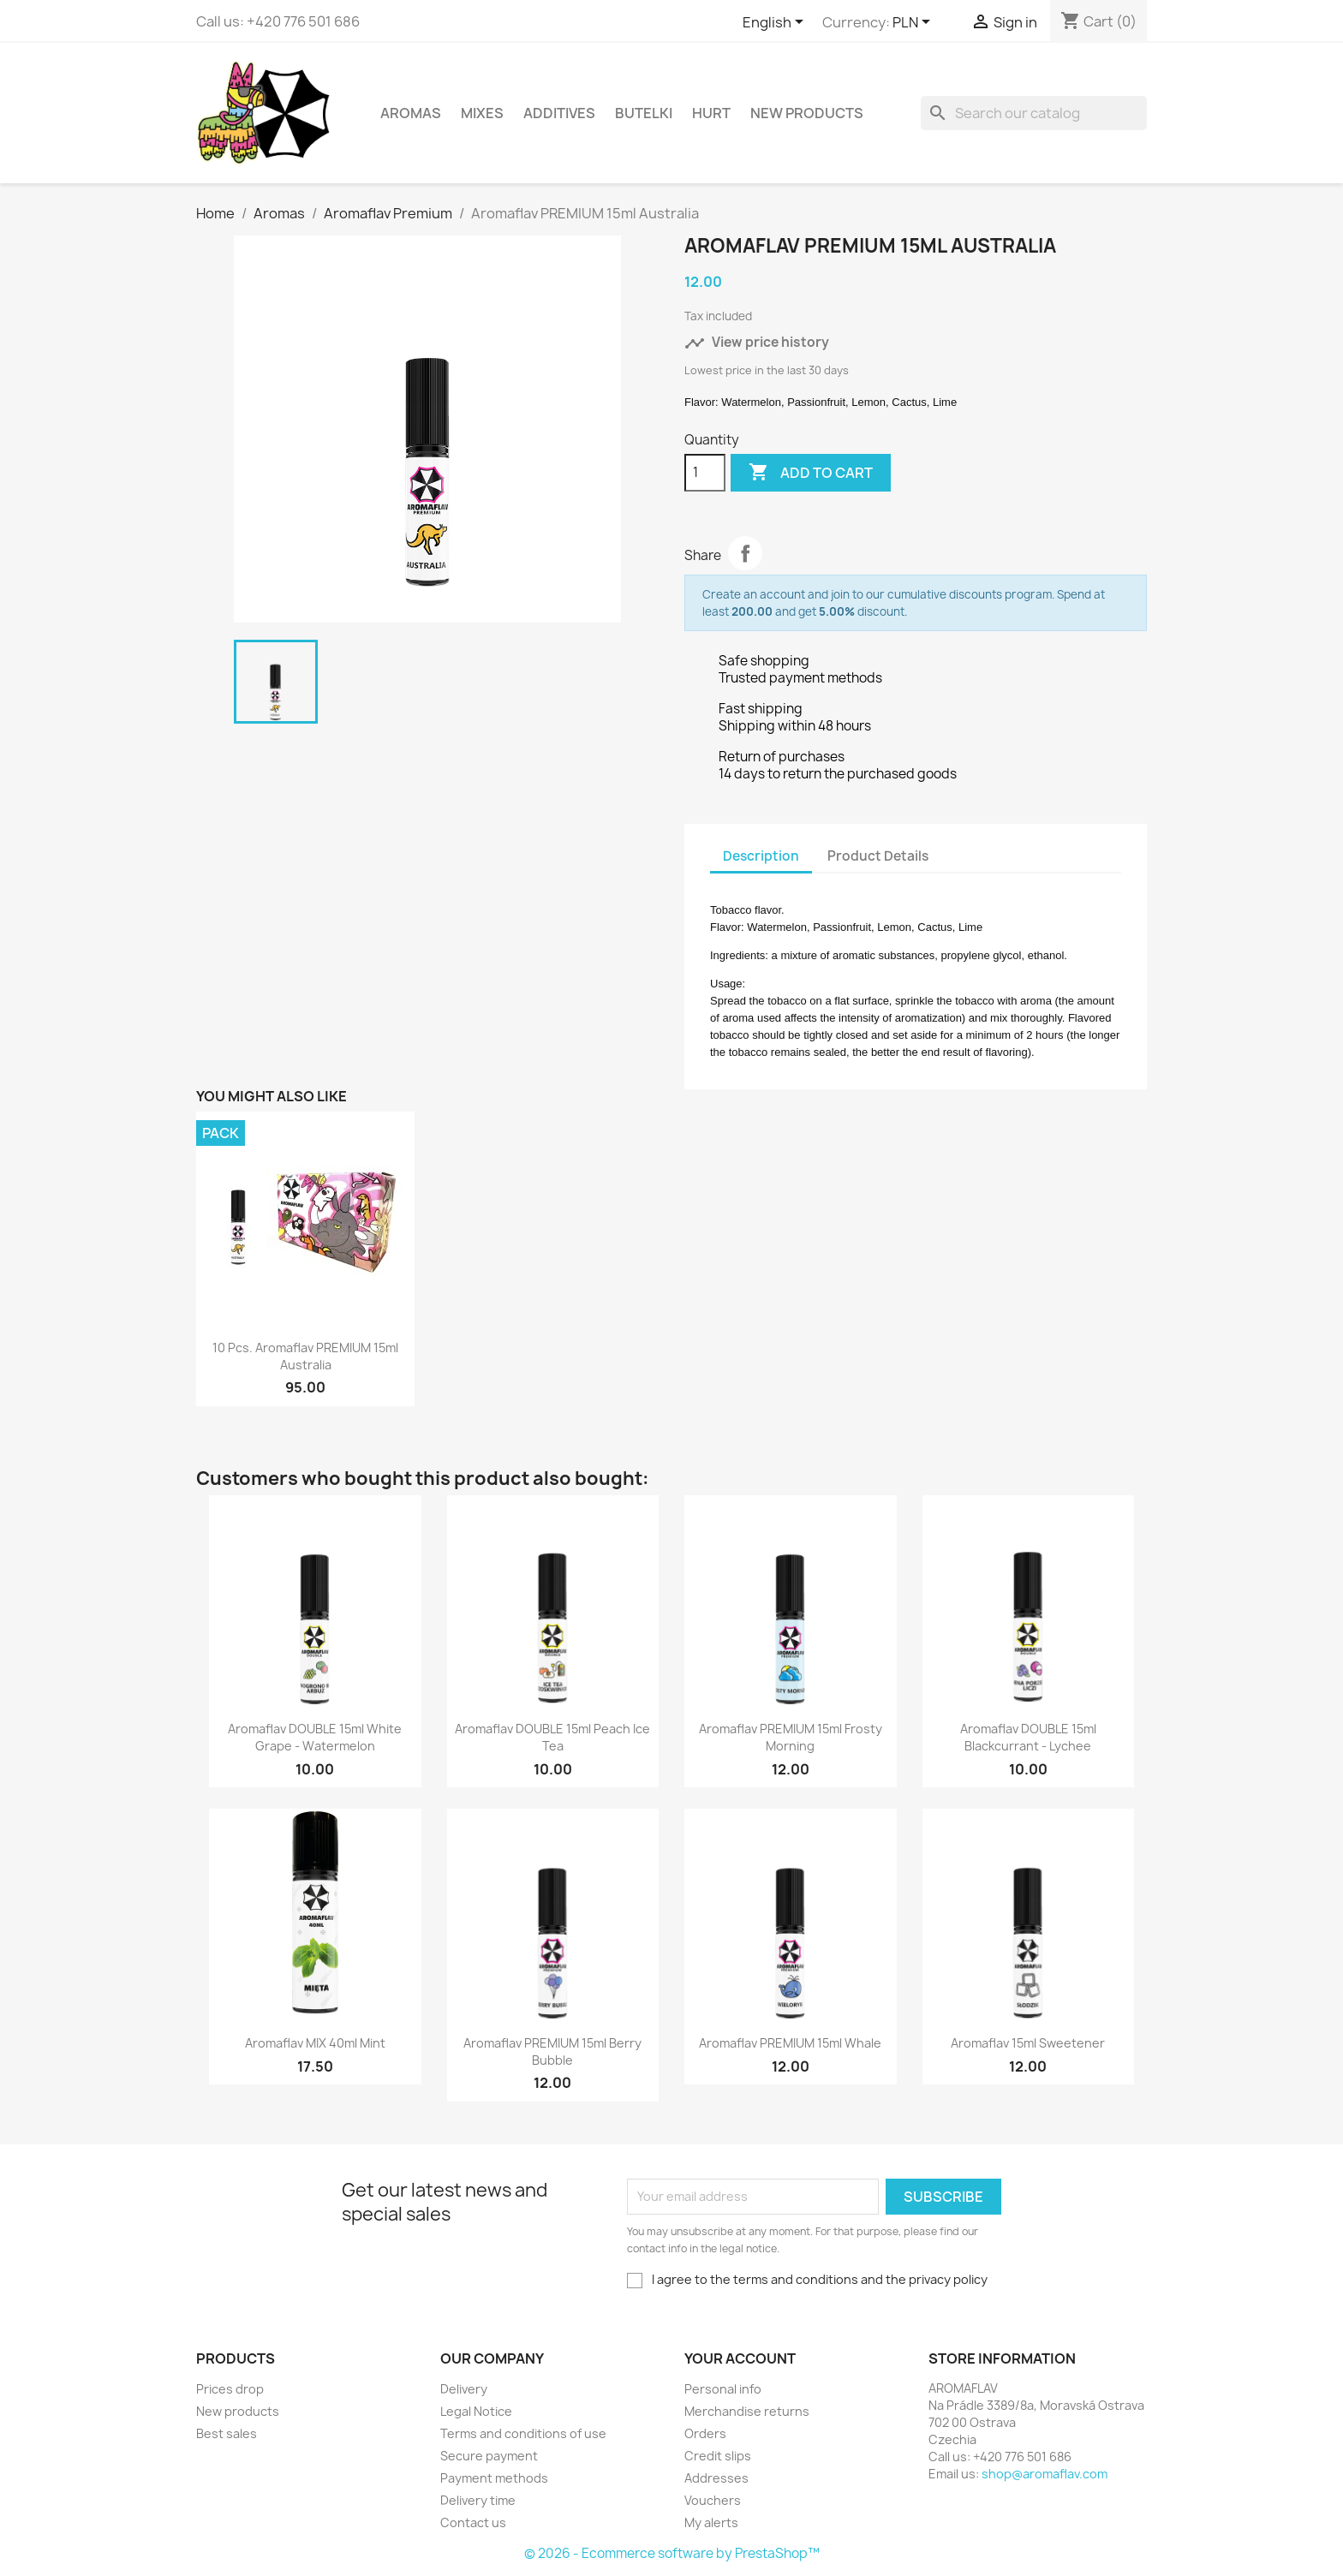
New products (237, 2411)
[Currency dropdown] (914, 23)
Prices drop (230, 2389)
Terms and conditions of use (523, 2433)
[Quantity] (704, 473)
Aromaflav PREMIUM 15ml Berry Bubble (552, 2051)
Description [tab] (761, 856)
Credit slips (717, 2456)
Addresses (716, 2478)
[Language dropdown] (776, 23)
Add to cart (811, 473)
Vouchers (712, 2500)
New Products (806, 113)
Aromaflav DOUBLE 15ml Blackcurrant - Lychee (1028, 1737)
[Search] (1034, 113)
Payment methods (494, 2478)
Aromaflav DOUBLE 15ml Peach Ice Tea (552, 1737)
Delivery (463, 2389)
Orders (705, 2433)
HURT (711, 113)
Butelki (643, 113)
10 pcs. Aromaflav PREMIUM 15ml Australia (305, 1356)
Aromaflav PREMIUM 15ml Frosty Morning (790, 1737)
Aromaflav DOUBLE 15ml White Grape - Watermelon (315, 1737)
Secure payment (489, 2456)
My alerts (711, 2522)
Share (745, 553)
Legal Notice (476, 2411)
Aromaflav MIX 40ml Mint (315, 2043)
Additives (559, 113)
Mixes (482, 113)
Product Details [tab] (877, 856)
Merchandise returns (746, 2411)
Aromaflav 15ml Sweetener (1028, 2043)
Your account (740, 2358)
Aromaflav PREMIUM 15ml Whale (790, 2043)
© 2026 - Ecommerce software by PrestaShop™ (672, 2553)
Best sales (226, 2433)
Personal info (722, 2389)
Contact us (473, 2522)
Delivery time (478, 2500)
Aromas (410, 113)
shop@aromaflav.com (1044, 2474)
